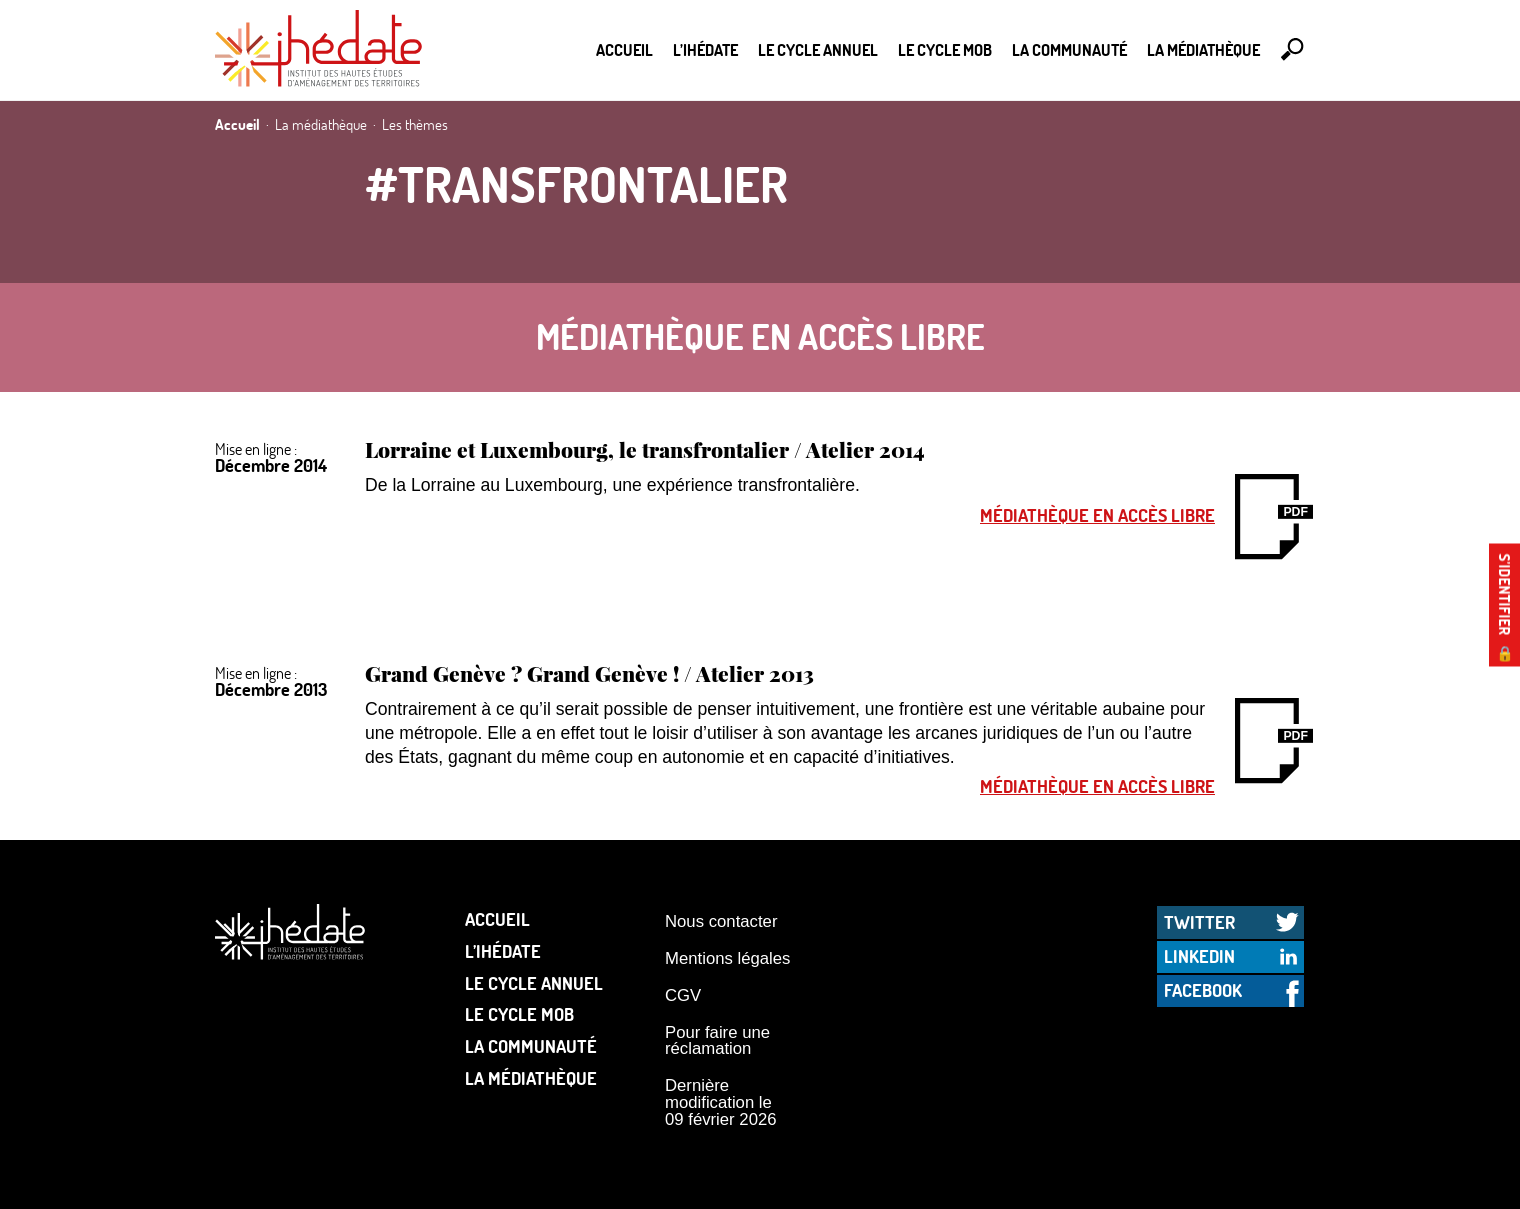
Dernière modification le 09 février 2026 (721, 1102)
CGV (683, 995)
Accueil (624, 49)
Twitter (1199, 922)
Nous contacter (721, 921)
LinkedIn (1199, 956)
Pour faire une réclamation (717, 1041)
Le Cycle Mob (945, 49)
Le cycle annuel (818, 49)
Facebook (1203, 990)
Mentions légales (727, 958)
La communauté (1069, 49)
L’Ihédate (705, 49)
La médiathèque (1203, 49)
